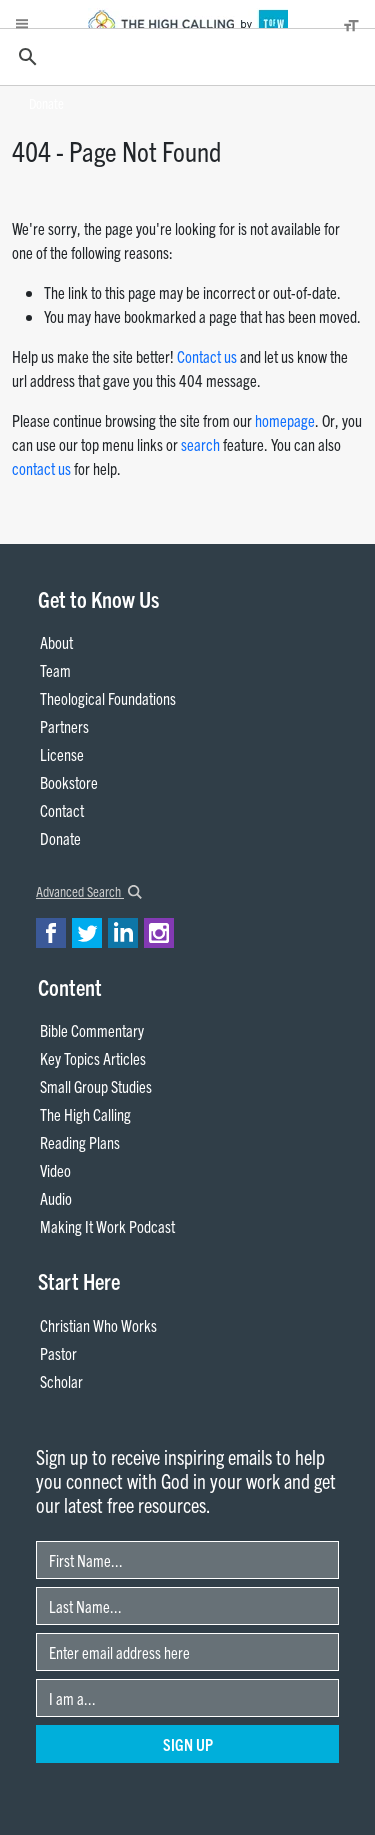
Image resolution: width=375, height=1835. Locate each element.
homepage (285, 420)
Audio (56, 1198)
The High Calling (85, 1114)
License (62, 754)
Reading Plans (80, 1142)
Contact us (207, 356)
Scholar (61, 1381)
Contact (62, 810)
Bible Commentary (92, 1030)
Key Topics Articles (93, 1058)
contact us (41, 468)
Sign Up (188, 1744)
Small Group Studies (96, 1086)
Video (55, 1170)
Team (55, 670)
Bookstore (69, 782)
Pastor (58, 1353)
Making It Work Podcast (107, 1226)
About (56, 642)
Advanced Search (89, 891)
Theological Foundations (108, 698)
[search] (184, 57)
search (200, 444)
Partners (64, 726)
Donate (46, 103)
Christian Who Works (98, 1325)
